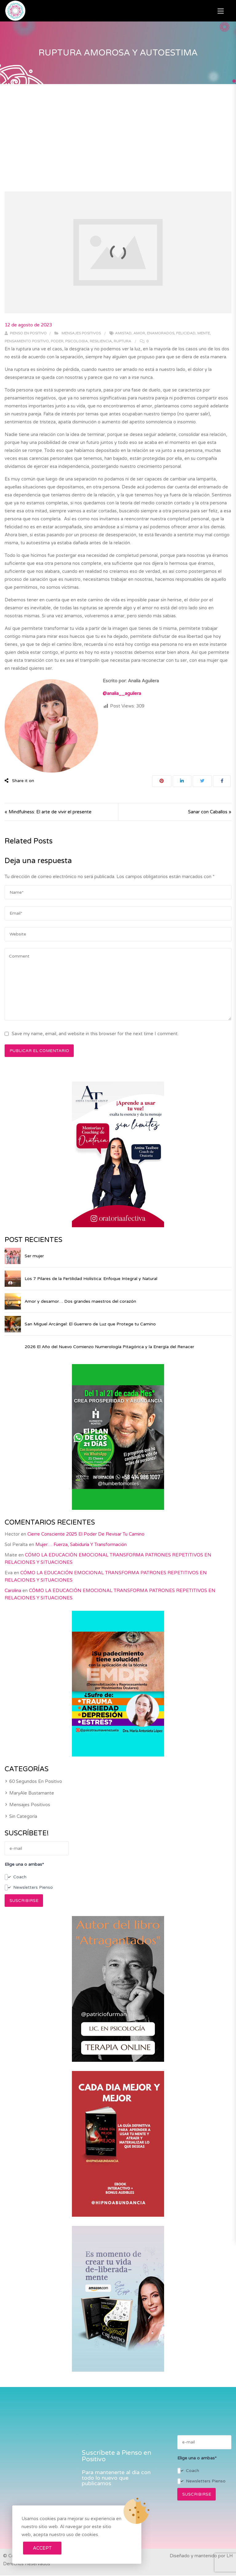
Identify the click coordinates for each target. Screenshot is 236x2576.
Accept (42, 2548)
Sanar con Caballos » (209, 812)
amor (139, 333)
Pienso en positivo (26, 333)
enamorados (160, 333)
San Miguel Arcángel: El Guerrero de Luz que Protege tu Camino (90, 1324)
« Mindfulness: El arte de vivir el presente (48, 812)
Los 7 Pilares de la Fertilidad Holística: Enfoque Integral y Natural (91, 1279)
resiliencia (101, 341)
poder (57, 341)
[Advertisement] (118, 130)
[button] (220, 11)
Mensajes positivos (81, 333)
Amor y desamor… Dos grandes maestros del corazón (80, 1301)
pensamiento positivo (27, 341)
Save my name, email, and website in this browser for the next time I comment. (95, 1033)
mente (203, 333)
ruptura (122, 341)
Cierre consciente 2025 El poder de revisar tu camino (85, 1564)
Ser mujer (34, 1256)
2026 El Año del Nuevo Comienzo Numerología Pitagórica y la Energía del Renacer (139, 1362)
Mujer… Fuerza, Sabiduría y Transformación (81, 1574)
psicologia (76, 341)
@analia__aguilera (122, 693)
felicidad (185, 333)
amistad (123, 333)
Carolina (13, 1620)
